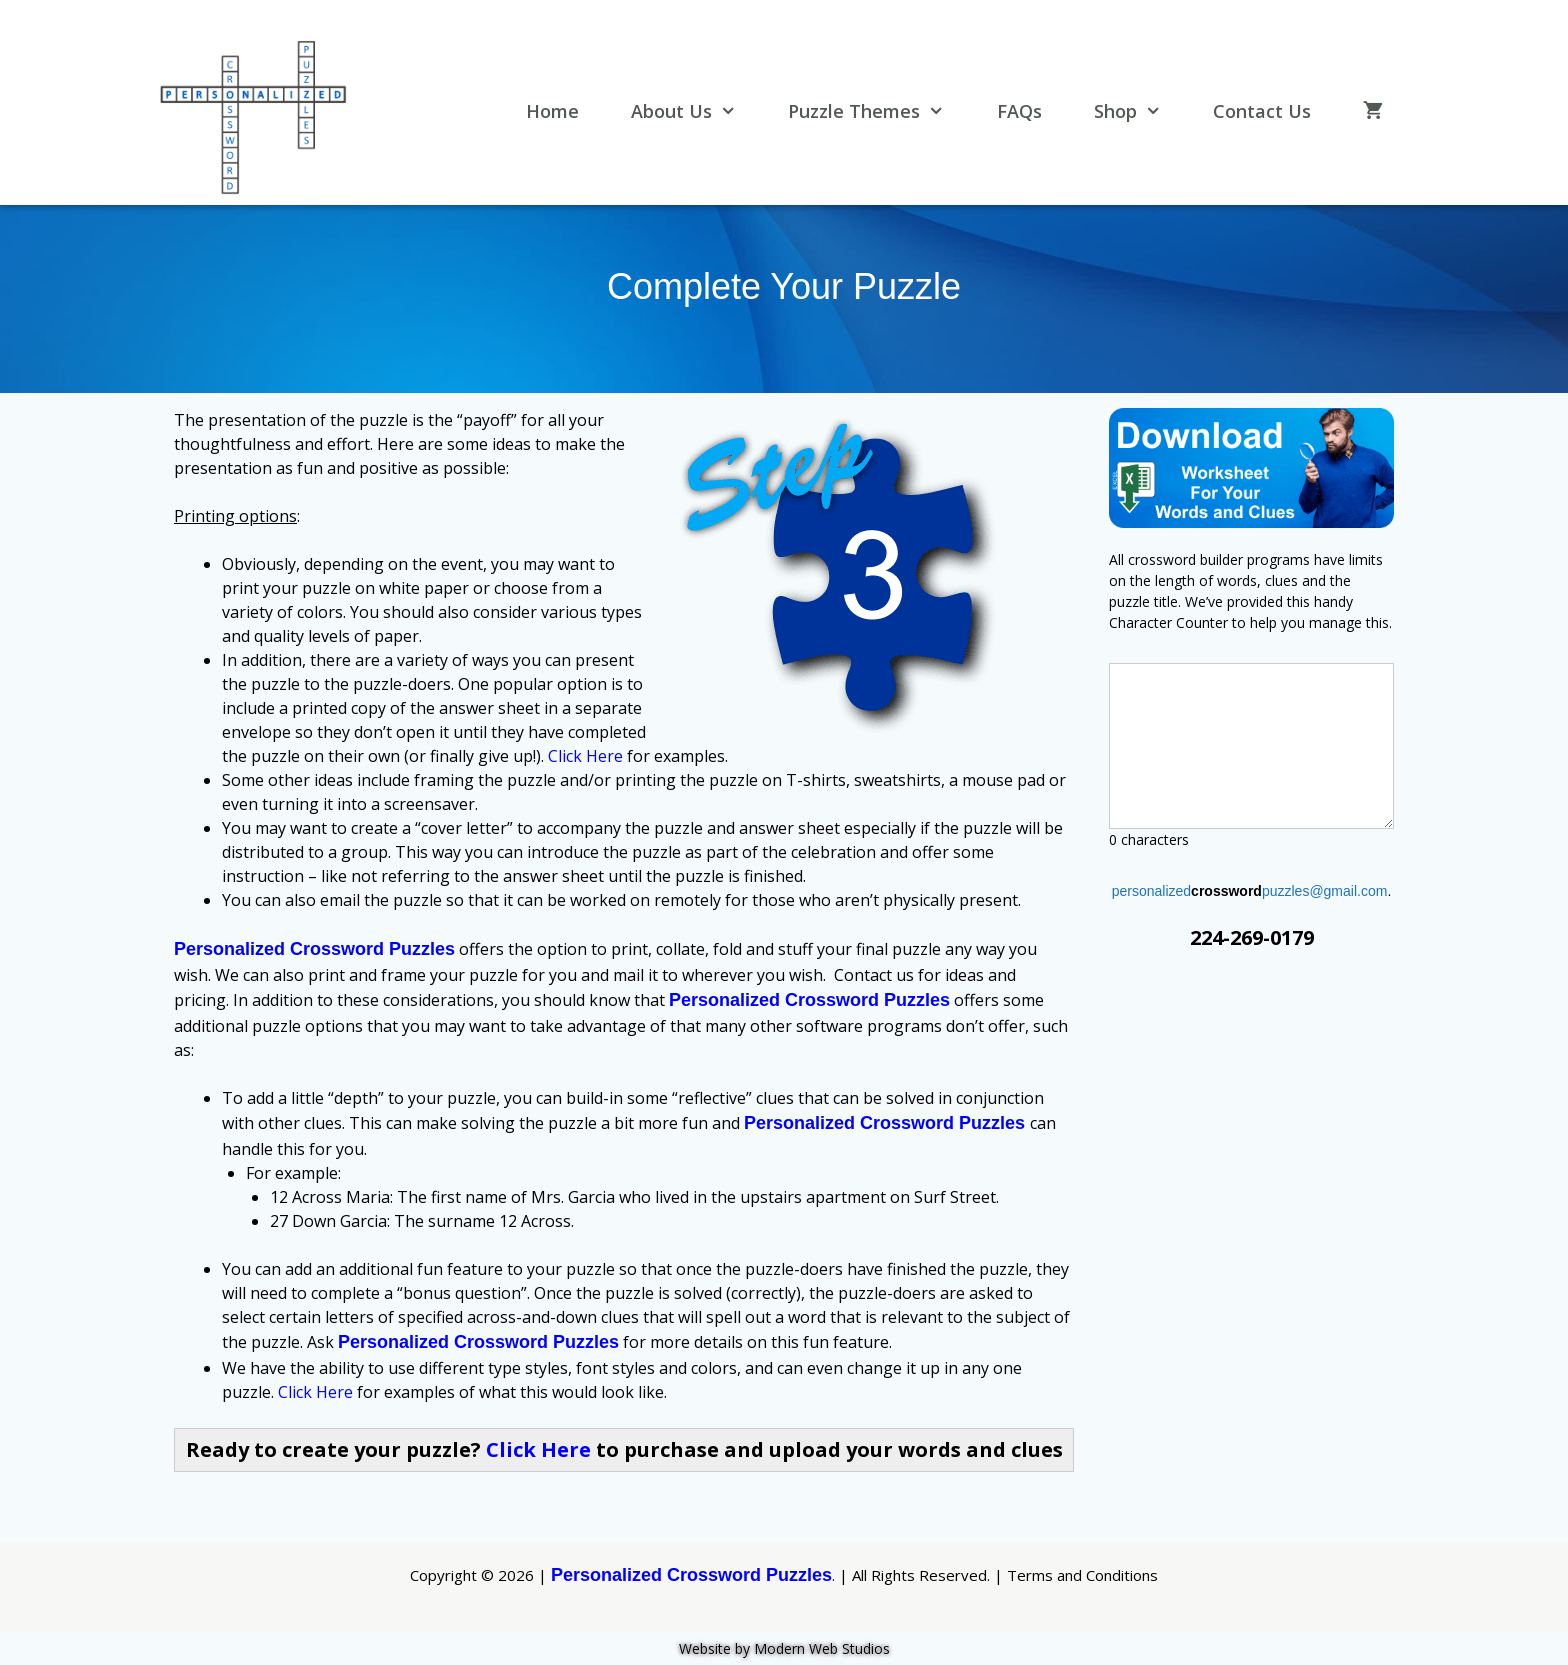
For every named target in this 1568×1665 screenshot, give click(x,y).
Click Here (585, 756)
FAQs (1019, 111)
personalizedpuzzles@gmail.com (1250, 891)
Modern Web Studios (822, 1648)
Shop (1139, 111)
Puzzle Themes (877, 111)
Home (552, 111)
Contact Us (1262, 111)
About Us (695, 111)
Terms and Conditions (1082, 1575)
